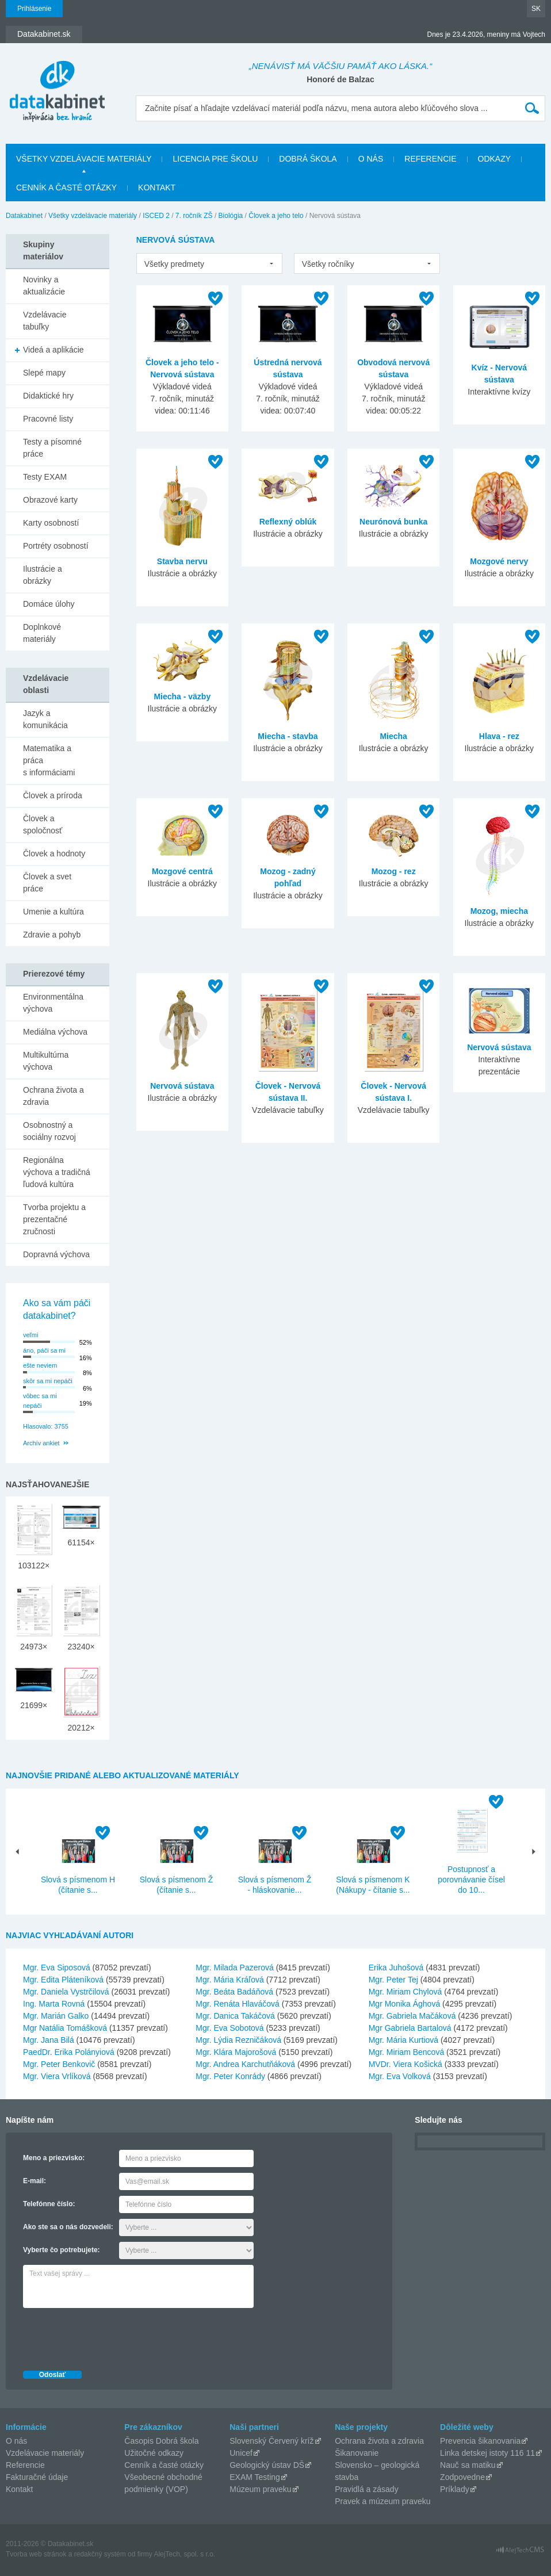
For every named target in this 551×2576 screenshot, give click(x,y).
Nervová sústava (182, 1085)
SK (536, 9)
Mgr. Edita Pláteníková (63, 1979)
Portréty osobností (56, 545)
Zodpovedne (462, 2477)
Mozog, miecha (499, 911)
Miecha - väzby (182, 696)
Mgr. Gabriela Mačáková (412, 2015)
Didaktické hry (48, 395)
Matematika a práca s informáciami (49, 760)
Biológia (231, 216)
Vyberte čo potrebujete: (61, 2250)
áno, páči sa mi (44, 1350)
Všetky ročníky (328, 264)
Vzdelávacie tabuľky (45, 320)
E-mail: (34, 2181)
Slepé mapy (44, 372)
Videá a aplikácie (53, 349)
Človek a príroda (52, 795)
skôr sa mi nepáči (47, 1380)
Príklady (454, 2489)
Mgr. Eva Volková (400, 2076)
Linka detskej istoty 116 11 (487, 2453)
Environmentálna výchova (53, 1002)
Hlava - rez (499, 736)
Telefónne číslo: (49, 2204)
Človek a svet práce (47, 882)
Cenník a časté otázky (66, 187)
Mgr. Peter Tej (393, 1979)
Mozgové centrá (182, 871)
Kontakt (156, 187)
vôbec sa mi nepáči (40, 1400)
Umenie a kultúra (53, 911)
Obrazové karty (50, 499)
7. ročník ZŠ (194, 216)
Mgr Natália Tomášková (65, 2028)
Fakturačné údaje (37, 2477)
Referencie (430, 158)
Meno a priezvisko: (54, 2158)
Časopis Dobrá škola (161, 2440)
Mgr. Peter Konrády (230, 2076)
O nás (371, 158)
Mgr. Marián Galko (56, 2015)
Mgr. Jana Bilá (48, 2040)
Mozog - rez (394, 871)
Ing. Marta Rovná (54, 2003)
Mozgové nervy (499, 561)
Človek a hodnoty (54, 853)
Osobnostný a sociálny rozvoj (49, 1131)
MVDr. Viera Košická (405, 2064)
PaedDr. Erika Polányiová (68, 2052)
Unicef (240, 2453)
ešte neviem (40, 1365)
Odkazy (494, 158)
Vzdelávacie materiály (45, 2453)
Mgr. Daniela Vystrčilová (66, 1991)
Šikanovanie (356, 2453)
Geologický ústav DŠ (266, 2465)
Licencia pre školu (215, 158)
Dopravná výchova (56, 1254)
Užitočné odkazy (153, 2453)
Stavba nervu (182, 561)
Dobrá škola (307, 158)
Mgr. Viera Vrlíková (57, 2076)
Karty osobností (51, 522)
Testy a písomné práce (52, 447)
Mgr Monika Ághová (405, 2003)
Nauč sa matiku (467, 2465)
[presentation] (110, 2336)
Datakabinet (24, 216)
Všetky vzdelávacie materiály (83, 158)
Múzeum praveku (260, 2489)
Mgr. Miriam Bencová (406, 2052)
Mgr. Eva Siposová (56, 1967)
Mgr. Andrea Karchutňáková (245, 2064)
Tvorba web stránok (36, 2554)
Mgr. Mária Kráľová (229, 1979)
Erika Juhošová (396, 1967)
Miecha (393, 736)
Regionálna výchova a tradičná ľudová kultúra (56, 1172)
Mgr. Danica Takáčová (235, 2015)
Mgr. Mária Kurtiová (403, 2040)
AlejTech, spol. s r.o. (184, 2554)
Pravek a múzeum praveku (383, 2501)
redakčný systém (100, 2554)
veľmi (30, 1334)
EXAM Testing (254, 2477)
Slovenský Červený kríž (271, 2440)
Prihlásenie (34, 9)
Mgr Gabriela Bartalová (410, 2028)
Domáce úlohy (49, 603)
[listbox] (209, 263)
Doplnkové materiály (42, 633)
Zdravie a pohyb (52, 934)
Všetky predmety (174, 264)
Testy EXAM (45, 476)
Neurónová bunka (393, 521)
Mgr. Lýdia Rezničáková (238, 2040)
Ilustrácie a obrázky (42, 574)
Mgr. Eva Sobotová (229, 2028)
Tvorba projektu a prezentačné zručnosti (54, 1219)
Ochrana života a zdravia (53, 1096)
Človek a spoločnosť (42, 824)
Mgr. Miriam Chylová (405, 1991)
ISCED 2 (156, 216)
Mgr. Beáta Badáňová (234, 1991)
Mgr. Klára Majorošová (236, 2052)
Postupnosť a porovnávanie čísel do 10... (471, 1879)
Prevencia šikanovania (480, 2440)
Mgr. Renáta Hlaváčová (238, 2003)
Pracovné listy (48, 418)
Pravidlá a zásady (367, 2489)
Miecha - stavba (287, 736)
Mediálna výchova (55, 1031)
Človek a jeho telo (275, 216)
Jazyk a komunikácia (45, 719)
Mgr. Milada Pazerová (234, 1967)
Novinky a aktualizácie (44, 285)
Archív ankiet (41, 1443)
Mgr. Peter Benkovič (59, 2064)
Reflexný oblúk (288, 521)
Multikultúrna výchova (45, 1060)
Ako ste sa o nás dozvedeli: (68, 2227)
